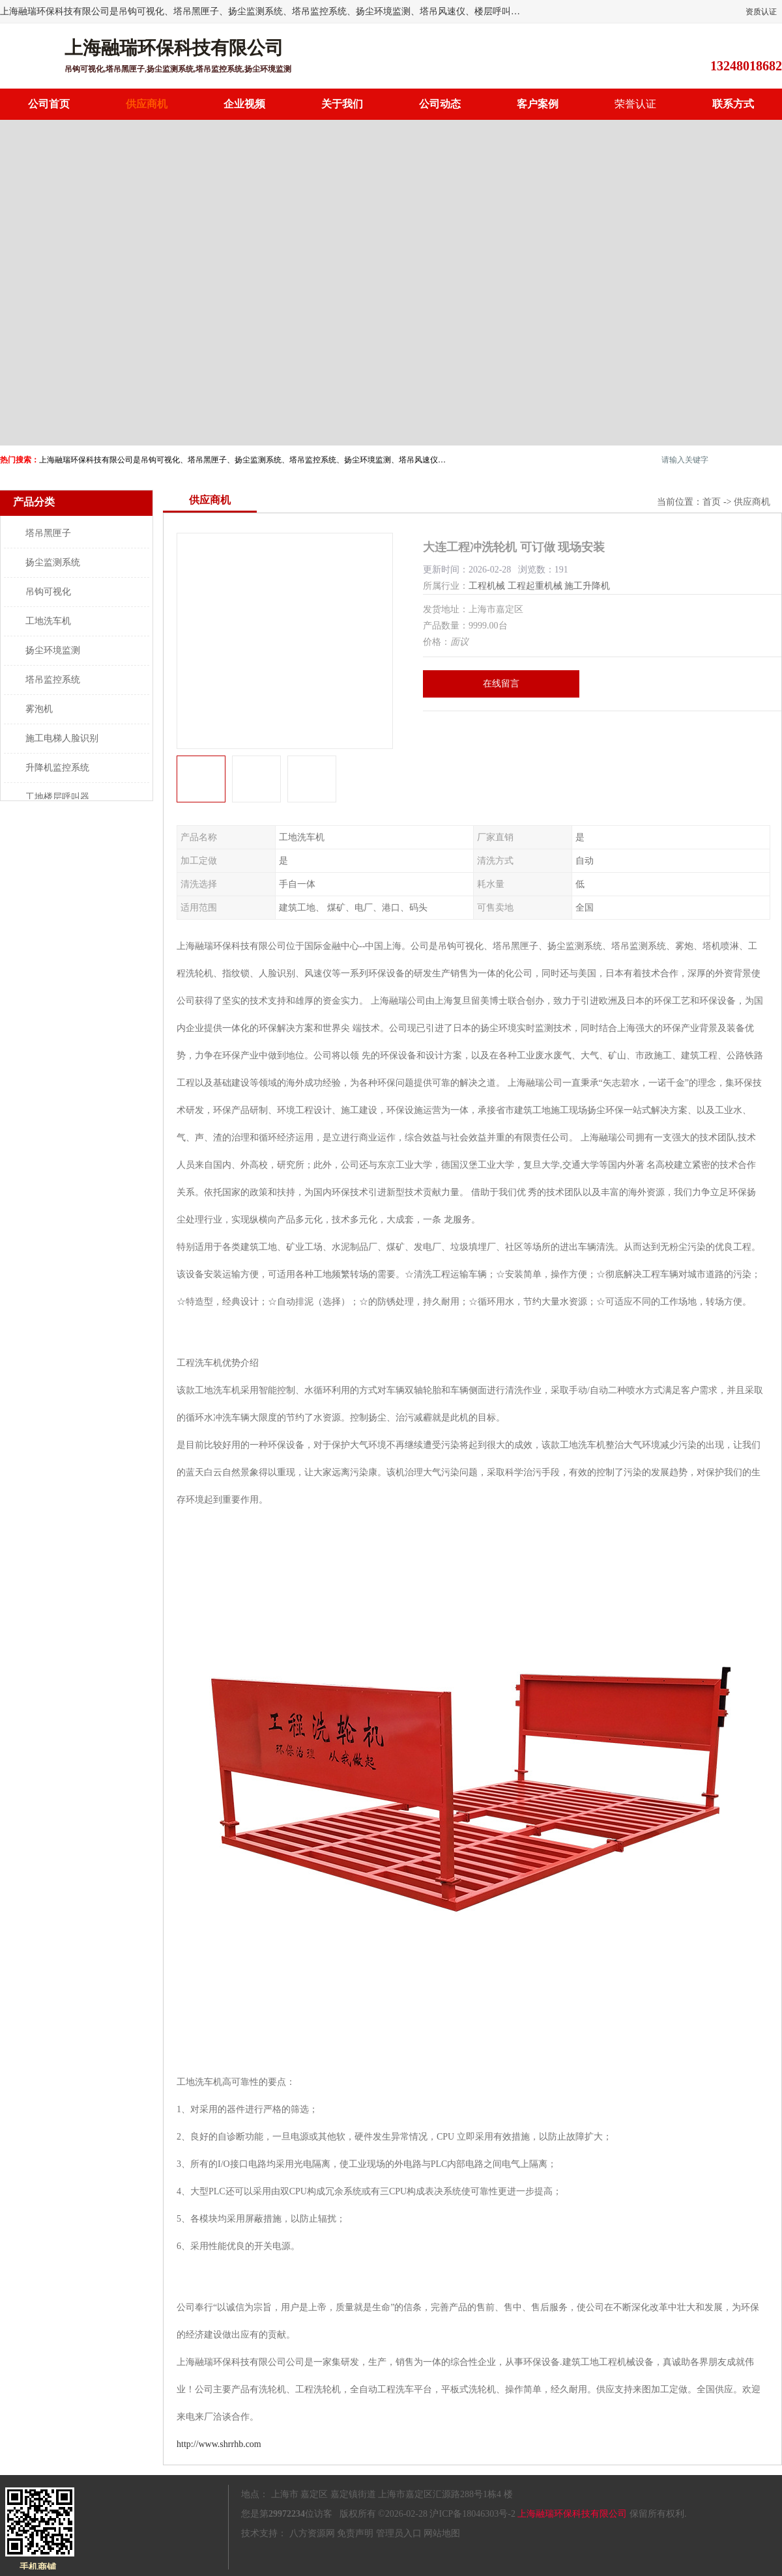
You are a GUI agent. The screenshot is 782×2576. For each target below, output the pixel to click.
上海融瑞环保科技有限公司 (572, 2514)
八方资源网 (312, 2533)
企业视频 (244, 103)
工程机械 (487, 586)
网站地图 (442, 2533)
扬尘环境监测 (52, 650)
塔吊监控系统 (52, 680)
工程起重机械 (535, 586)
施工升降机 (587, 586)
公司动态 (440, 103)
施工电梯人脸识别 (61, 738)
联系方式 (733, 103)
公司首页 (49, 103)
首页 (711, 502)
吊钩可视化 (48, 592)
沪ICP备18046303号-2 (472, 2514)
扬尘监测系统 (52, 562)
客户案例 (537, 103)
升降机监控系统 (57, 767)
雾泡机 (39, 709)
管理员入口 (399, 2533)
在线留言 (501, 683)
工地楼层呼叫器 (57, 797)
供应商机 (146, 103)
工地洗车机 (48, 621)
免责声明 (355, 2533)
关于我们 (342, 103)
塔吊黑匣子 (48, 533)
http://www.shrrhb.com (219, 2444)
